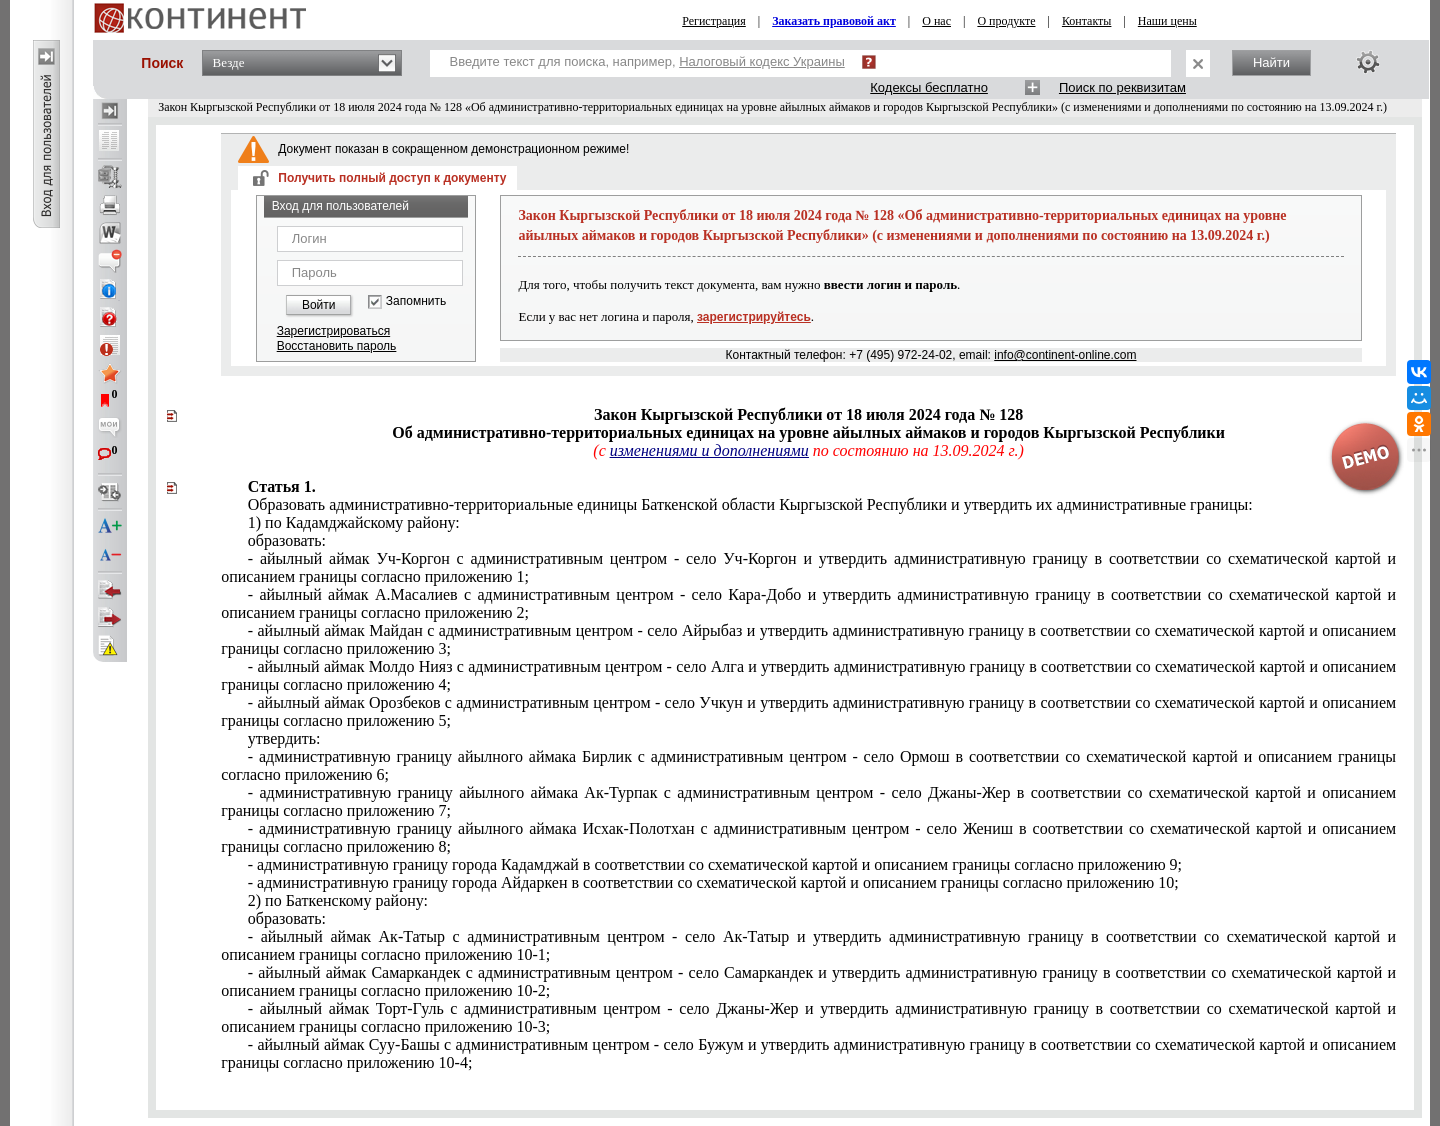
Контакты (1087, 21)
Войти (319, 305)
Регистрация (714, 21)
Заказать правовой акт (834, 21)
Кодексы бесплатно (929, 87)
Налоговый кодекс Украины (762, 61)
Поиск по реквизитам (1122, 87)
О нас (936, 21)
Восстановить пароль (337, 346)
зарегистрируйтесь (754, 317)
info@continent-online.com (1065, 355)
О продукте (1006, 21)
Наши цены (1167, 21)
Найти (1271, 62)
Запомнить (416, 301)
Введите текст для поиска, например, (647, 61)
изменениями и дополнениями (709, 450)
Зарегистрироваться (333, 331)
